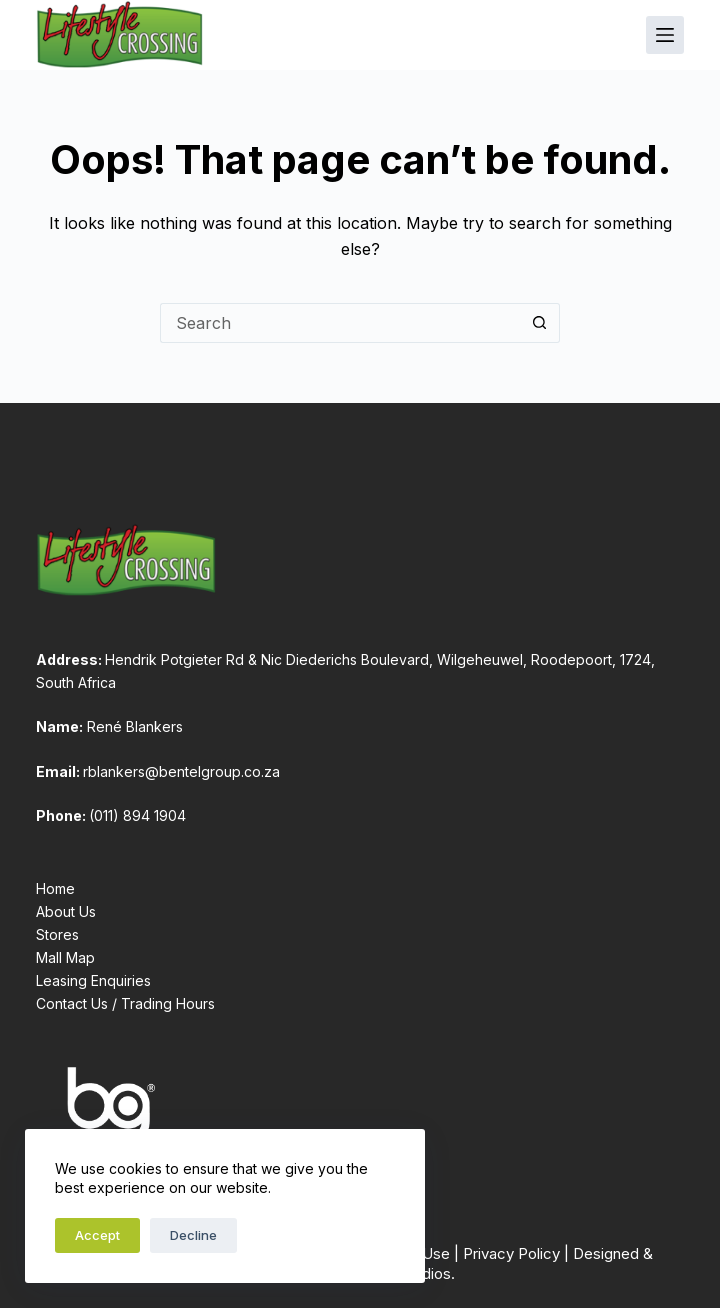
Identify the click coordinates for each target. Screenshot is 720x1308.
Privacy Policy (511, 1253)
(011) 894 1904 (137, 815)
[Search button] (540, 323)
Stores (57, 934)
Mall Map (65, 957)
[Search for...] (340, 323)
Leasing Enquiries (93, 980)
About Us (66, 911)
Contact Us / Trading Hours (125, 1003)
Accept (97, 1235)
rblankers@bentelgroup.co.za (181, 771)
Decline (193, 1235)
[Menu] (665, 35)
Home (55, 888)
